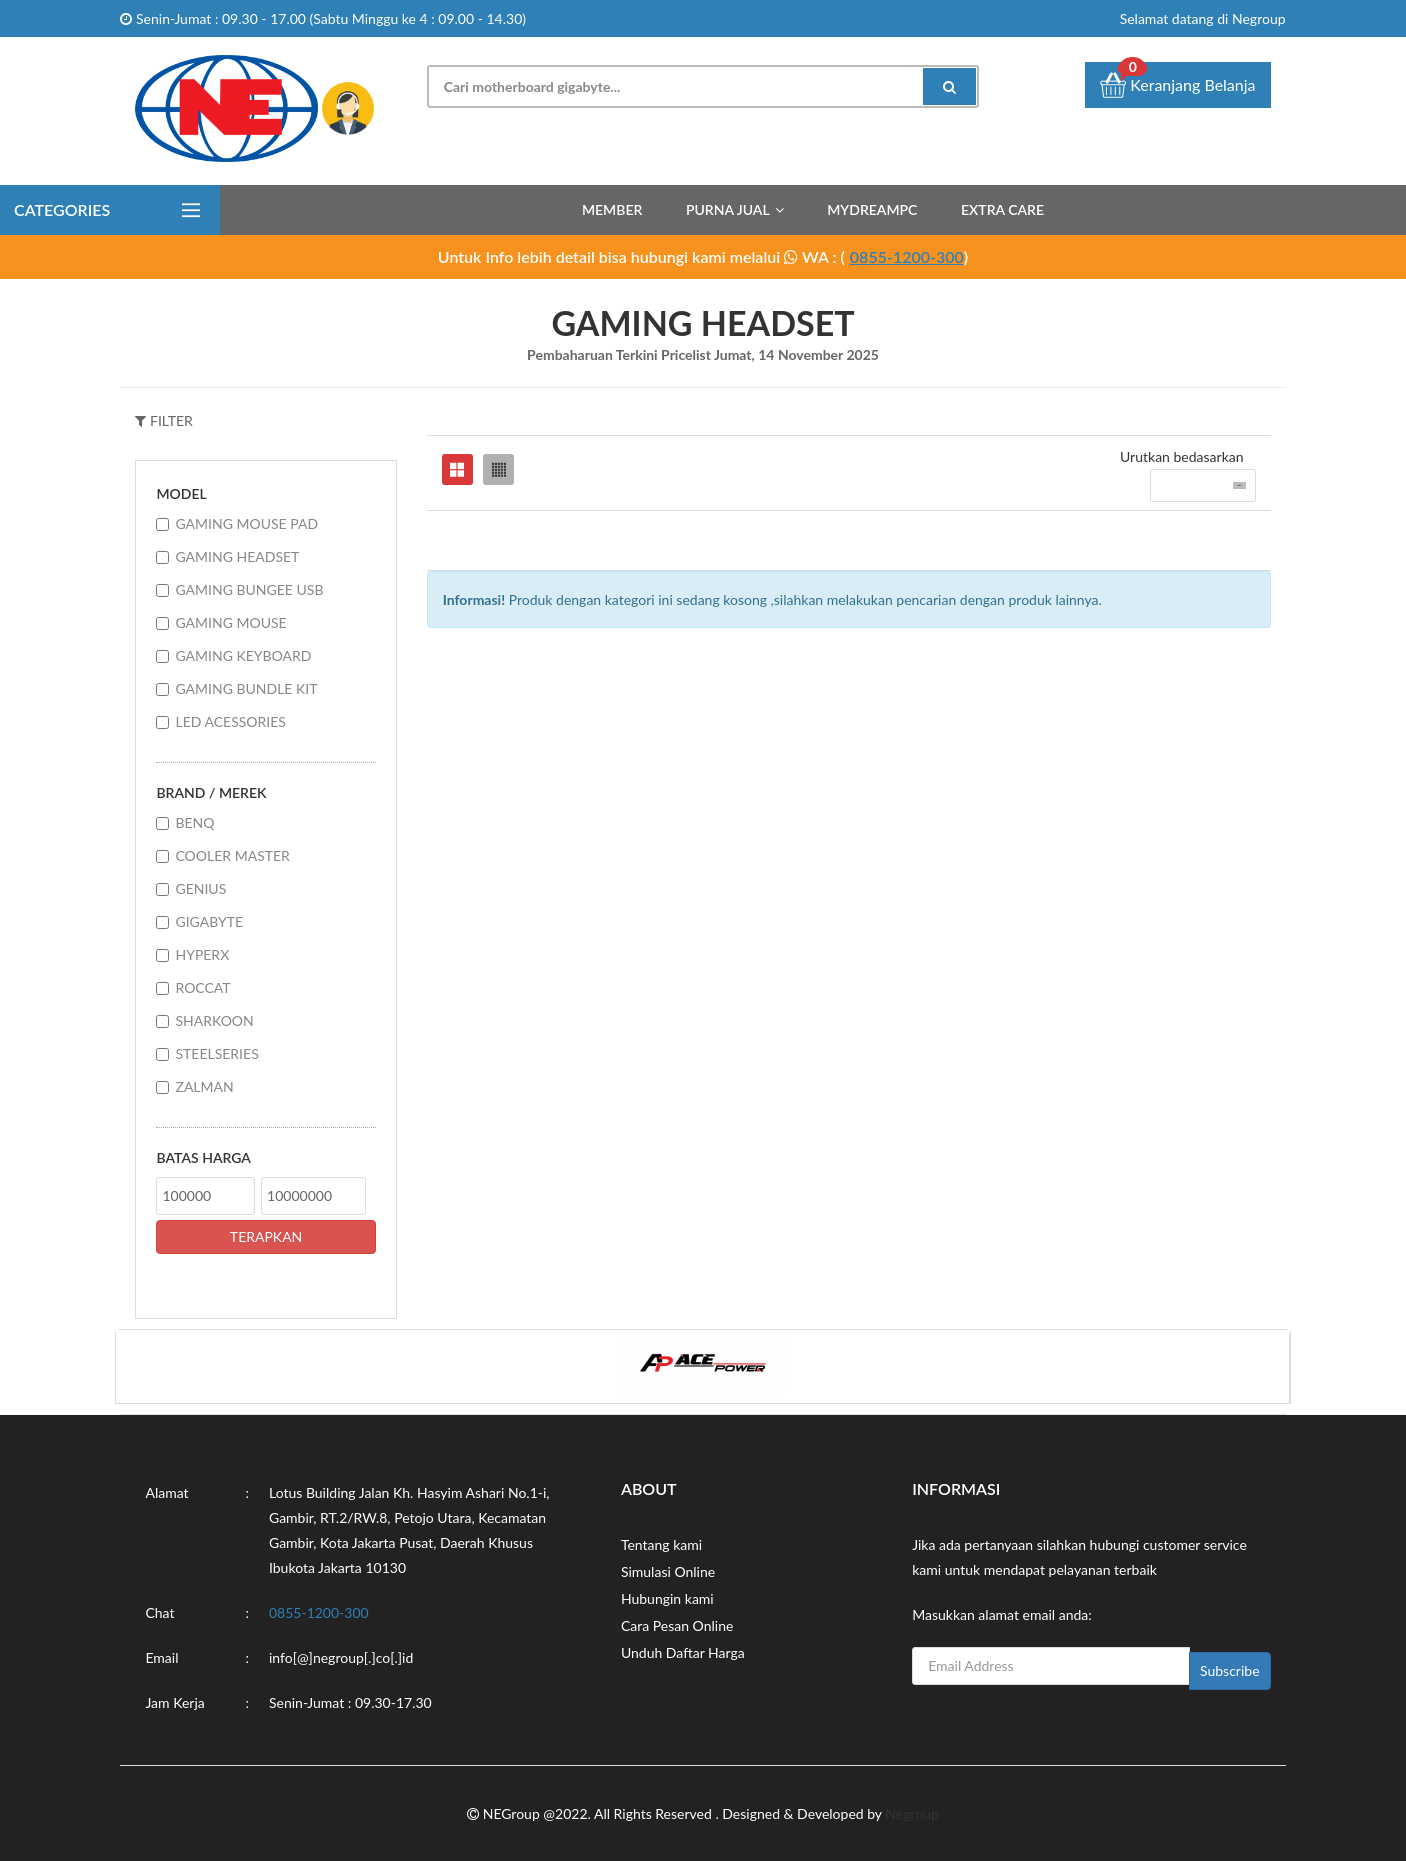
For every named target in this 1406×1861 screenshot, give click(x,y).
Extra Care (1002, 209)
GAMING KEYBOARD (243, 655)
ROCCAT (202, 987)
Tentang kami (661, 1544)
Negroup (912, 1813)
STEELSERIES (216, 1053)
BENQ (194, 822)
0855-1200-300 (907, 256)
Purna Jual (728, 209)
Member (612, 209)
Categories (62, 209)
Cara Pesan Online (677, 1625)
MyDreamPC (872, 209)
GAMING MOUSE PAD (246, 523)
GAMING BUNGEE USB (249, 589)
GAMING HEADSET (237, 556)
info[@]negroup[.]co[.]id (341, 1657)
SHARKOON (214, 1020)
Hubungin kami (667, 1598)
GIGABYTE (209, 921)
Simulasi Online (668, 1571)
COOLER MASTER (232, 855)
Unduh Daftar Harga (683, 1652)
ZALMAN (204, 1086)
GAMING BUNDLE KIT (246, 688)
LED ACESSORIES (230, 721)
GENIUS (200, 888)
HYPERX (202, 954)
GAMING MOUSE (230, 622)
